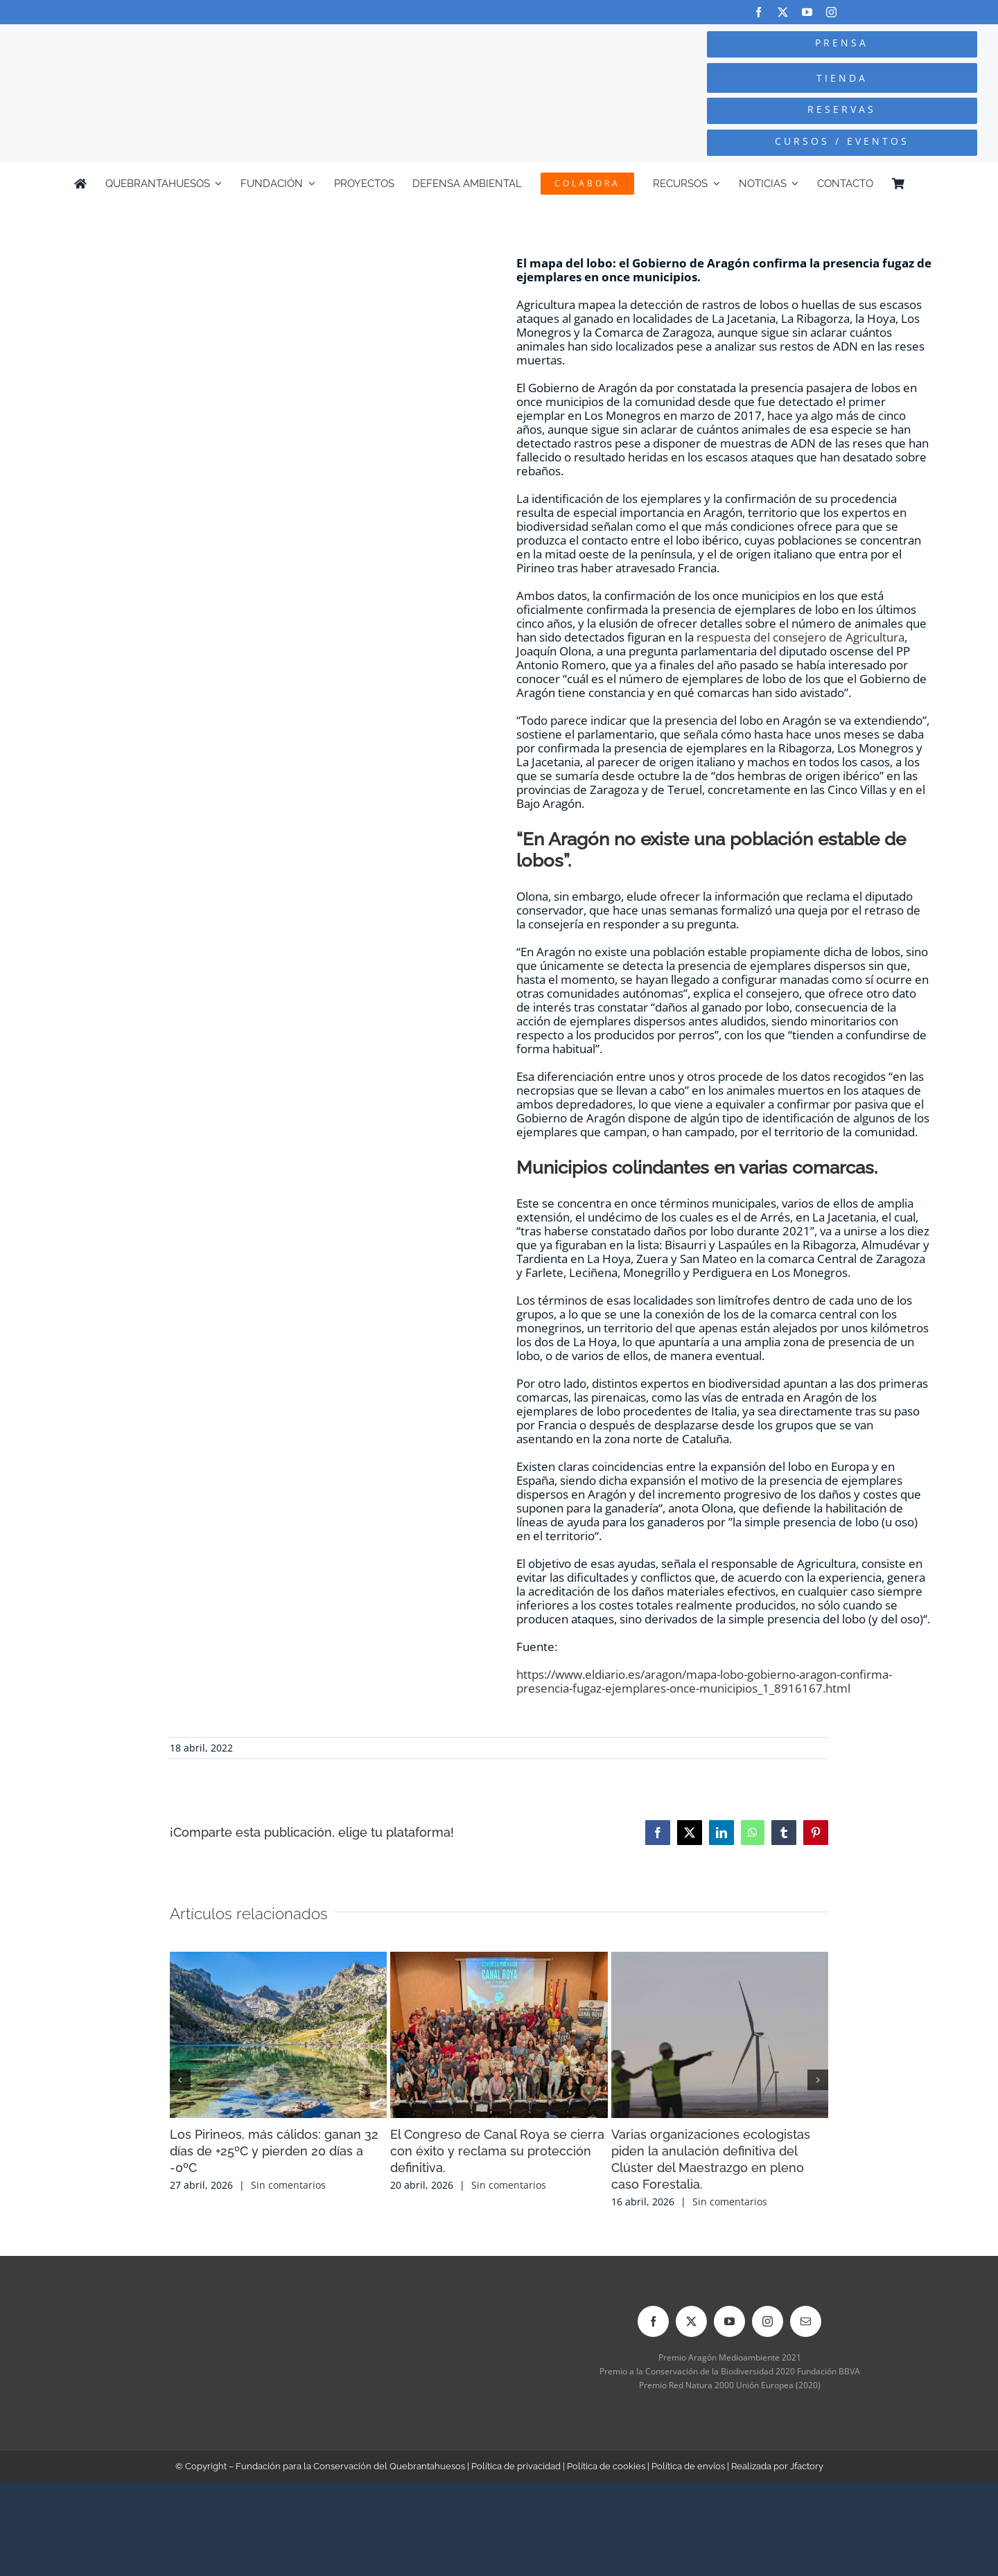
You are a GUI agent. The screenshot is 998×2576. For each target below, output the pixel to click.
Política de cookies (606, 2466)
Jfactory (806, 2466)
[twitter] (783, 12)
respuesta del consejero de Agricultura (800, 637)
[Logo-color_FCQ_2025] (187, 45)
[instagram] (831, 12)
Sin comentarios (288, 2184)
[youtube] (807, 12)
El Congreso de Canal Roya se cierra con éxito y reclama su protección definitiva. (497, 2151)
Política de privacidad (516, 2466)
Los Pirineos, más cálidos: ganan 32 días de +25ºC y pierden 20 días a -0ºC (274, 2151)
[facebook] (758, 12)
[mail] (805, 2321)
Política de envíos (688, 2466)
